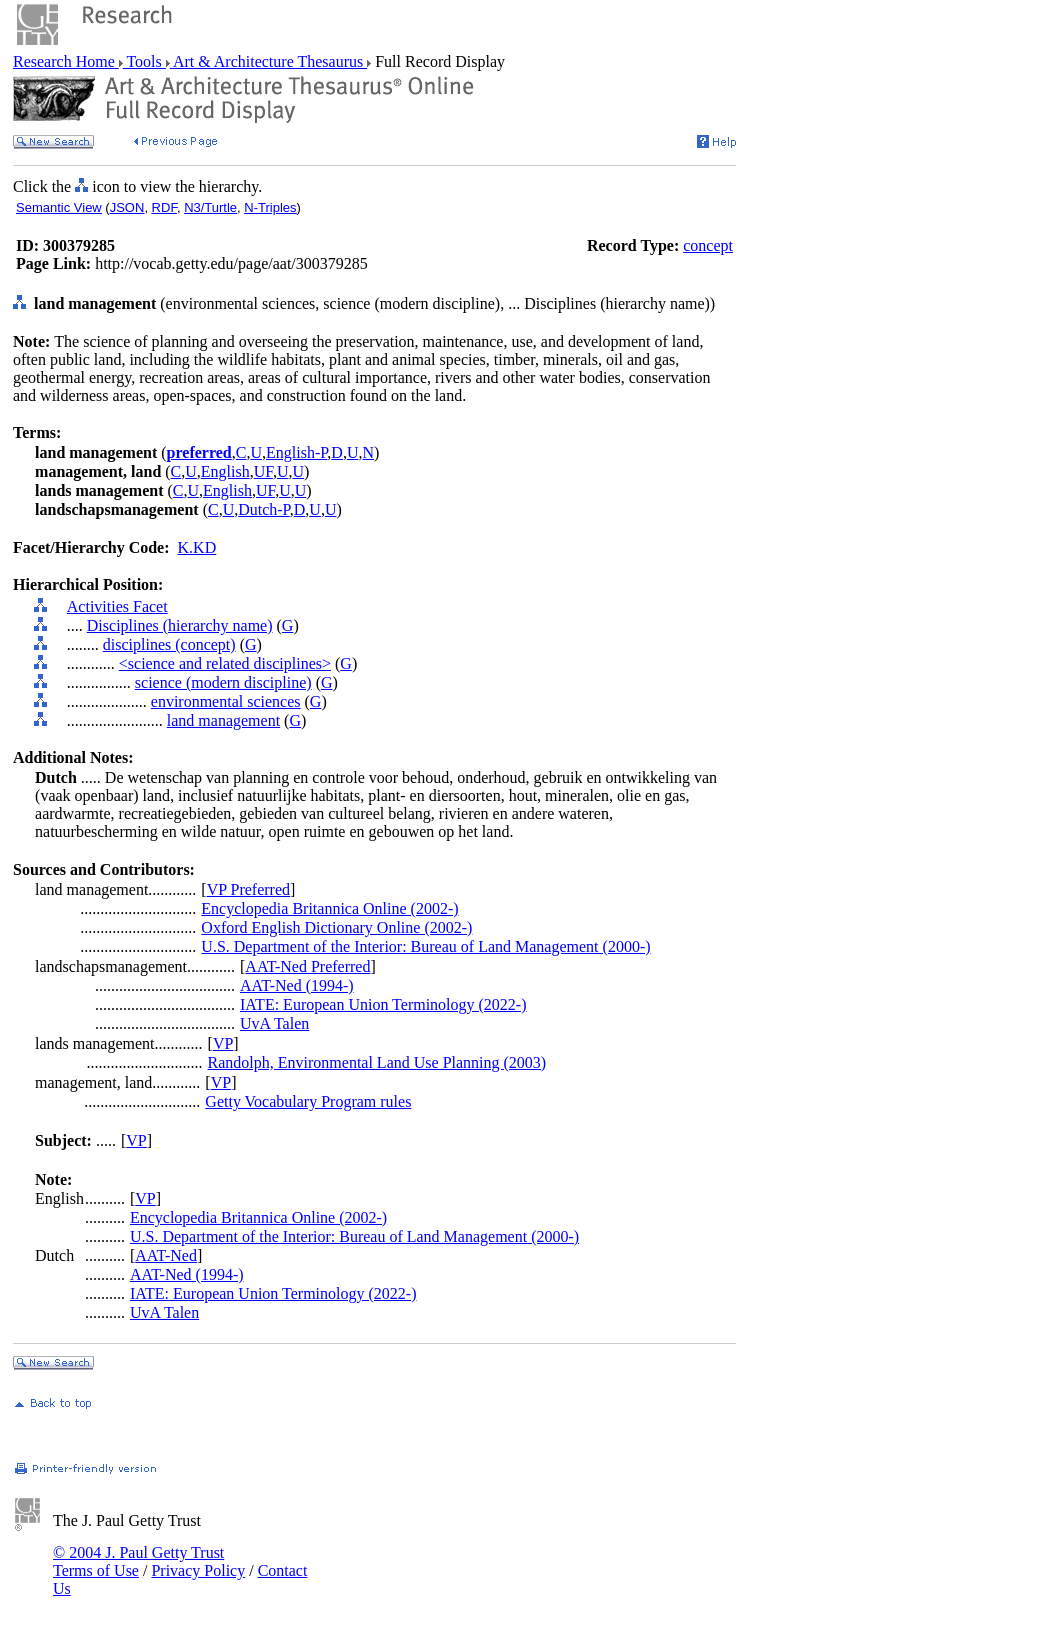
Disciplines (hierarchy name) (180, 625)
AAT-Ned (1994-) (297, 985)
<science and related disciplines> (225, 663)
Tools (144, 61)
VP (223, 1043)
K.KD (197, 547)
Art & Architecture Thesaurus (268, 61)
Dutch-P (264, 509)
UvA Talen (274, 1023)
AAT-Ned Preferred (307, 966)
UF (263, 471)
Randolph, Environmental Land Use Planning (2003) (377, 1062)
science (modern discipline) (223, 682)
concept (708, 245)
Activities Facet (117, 606)
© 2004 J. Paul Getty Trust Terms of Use (138, 1561)
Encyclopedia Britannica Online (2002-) (329, 908)
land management (223, 720)
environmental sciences (226, 701)
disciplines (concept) (169, 644)
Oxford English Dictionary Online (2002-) (336, 927)
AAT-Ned (166, 1255)
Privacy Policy (198, 1570)
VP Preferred (248, 889)
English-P (296, 452)
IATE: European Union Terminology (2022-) (383, 1004)
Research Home (66, 61)
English (225, 471)
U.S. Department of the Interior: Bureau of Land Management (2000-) (425, 946)
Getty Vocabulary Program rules (308, 1101)
